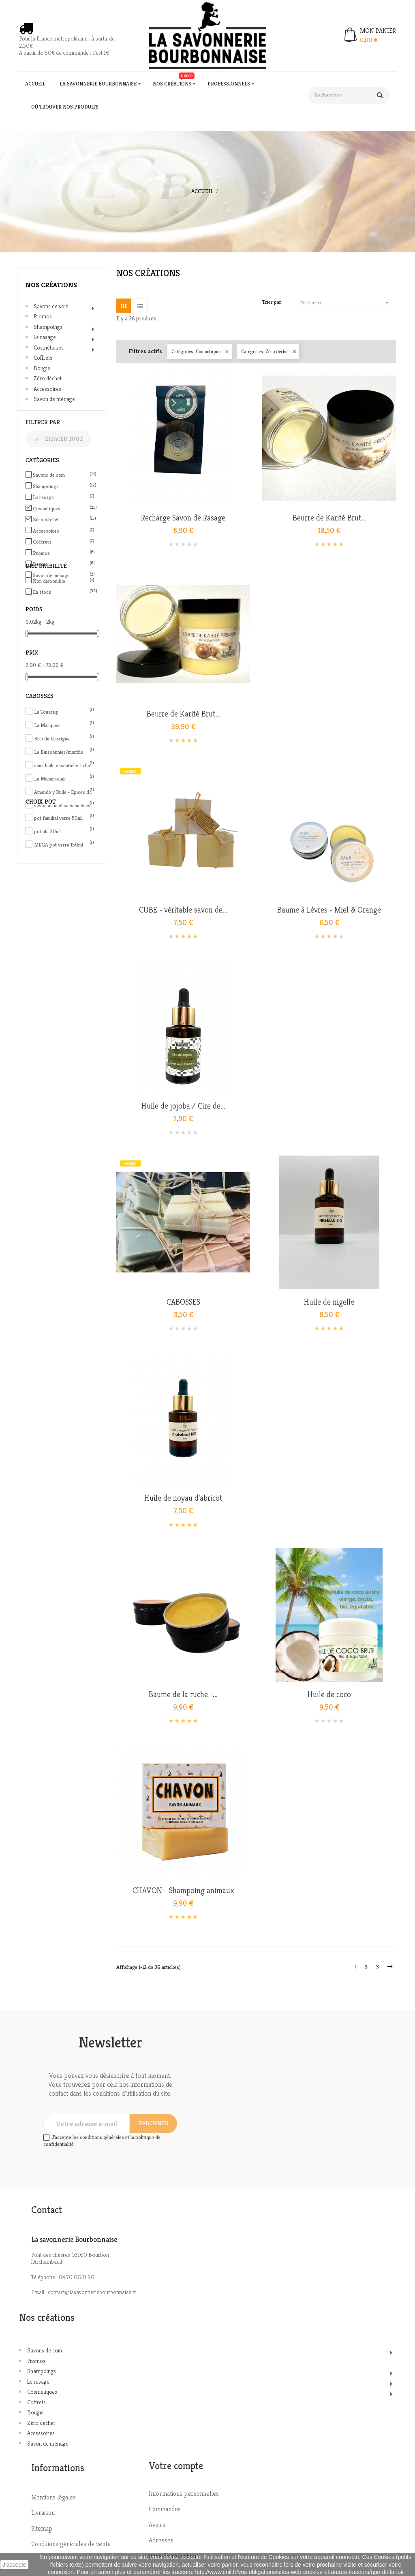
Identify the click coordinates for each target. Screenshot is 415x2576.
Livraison (43, 2512)
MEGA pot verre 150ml (64, 844)
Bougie (42, 368)
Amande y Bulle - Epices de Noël (64, 792)
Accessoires (47, 388)
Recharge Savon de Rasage (183, 518)
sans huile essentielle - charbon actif (64, 765)
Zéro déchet (48, 378)
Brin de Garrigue (64, 738)
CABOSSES (183, 1302)
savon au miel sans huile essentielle (64, 805)
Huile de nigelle (329, 1302)
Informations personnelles (184, 2493)
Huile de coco (329, 1695)
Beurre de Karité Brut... (329, 518)
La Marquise (64, 725)
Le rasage (45, 337)
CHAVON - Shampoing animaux (183, 1891)
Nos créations (51, 284)
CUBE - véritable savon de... (183, 910)
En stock (63, 592)
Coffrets (43, 357)
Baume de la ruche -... (183, 1695)
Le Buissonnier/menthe (64, 751)
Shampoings (48, 327)
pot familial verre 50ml (64, 818)
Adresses (161, 2540)
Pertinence (346, 302)
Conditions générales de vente (71, 2544)
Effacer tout (58, 438)
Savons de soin (51, 306)
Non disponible (63, 581)
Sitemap (41, 2528)
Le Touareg (64, 711)
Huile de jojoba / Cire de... (183, 1106)
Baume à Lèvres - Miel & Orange (329, 910)
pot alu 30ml (64, 831)
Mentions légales (53, 2497)
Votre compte (176, 2466)
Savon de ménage (54, 399)
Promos (43, 316)
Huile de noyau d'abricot (183, 1498)
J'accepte (14, 2564)
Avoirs (157, 2525)
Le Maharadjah (64, 778)
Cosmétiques (49, 347)
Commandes (165, 2509)
